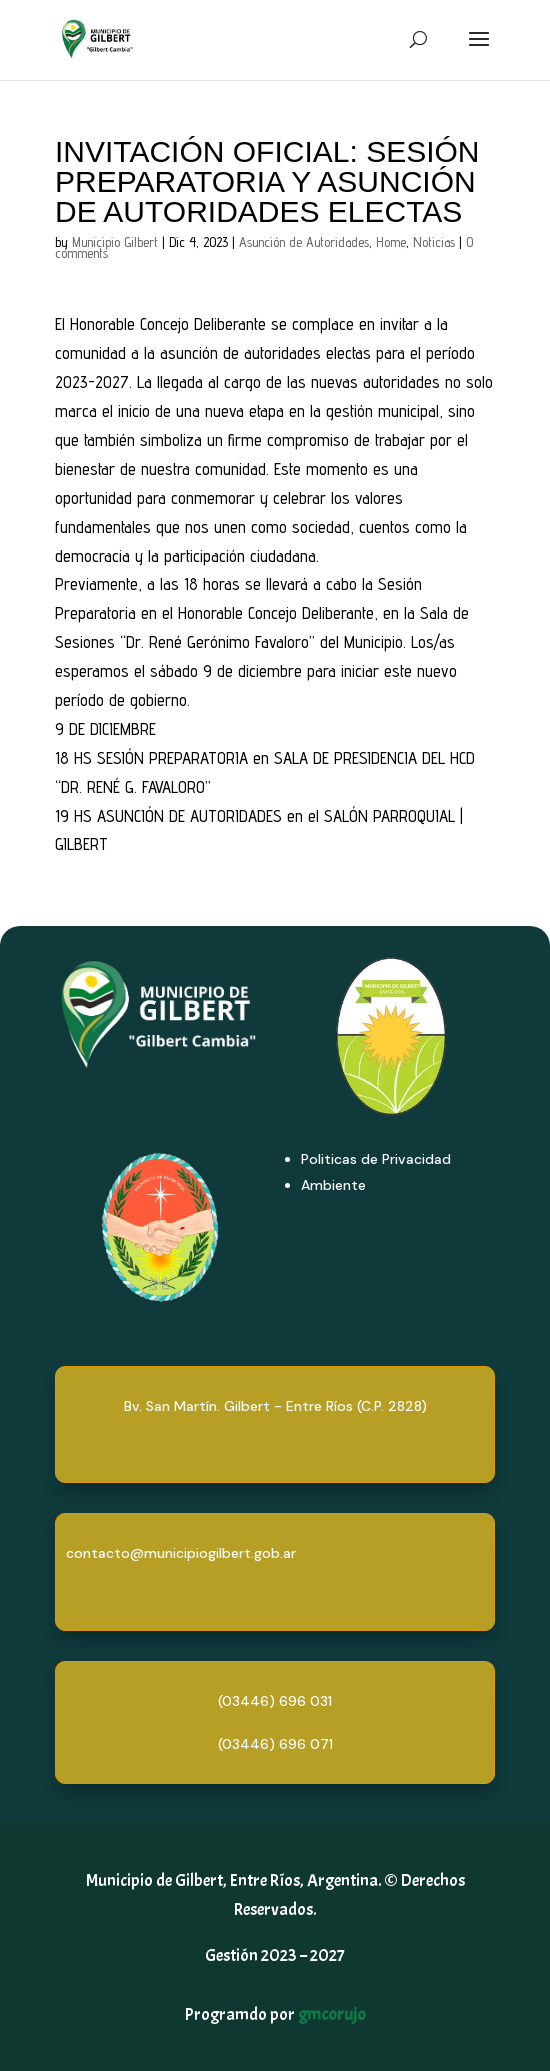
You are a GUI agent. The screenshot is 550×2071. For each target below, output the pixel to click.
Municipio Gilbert (115, 242)
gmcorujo (332, 2014)
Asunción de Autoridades (304, 242)
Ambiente (333, 1185)
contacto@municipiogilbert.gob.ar (181, 1553)
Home (391, 242)
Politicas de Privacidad (376, 1159)
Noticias (434, 242)
